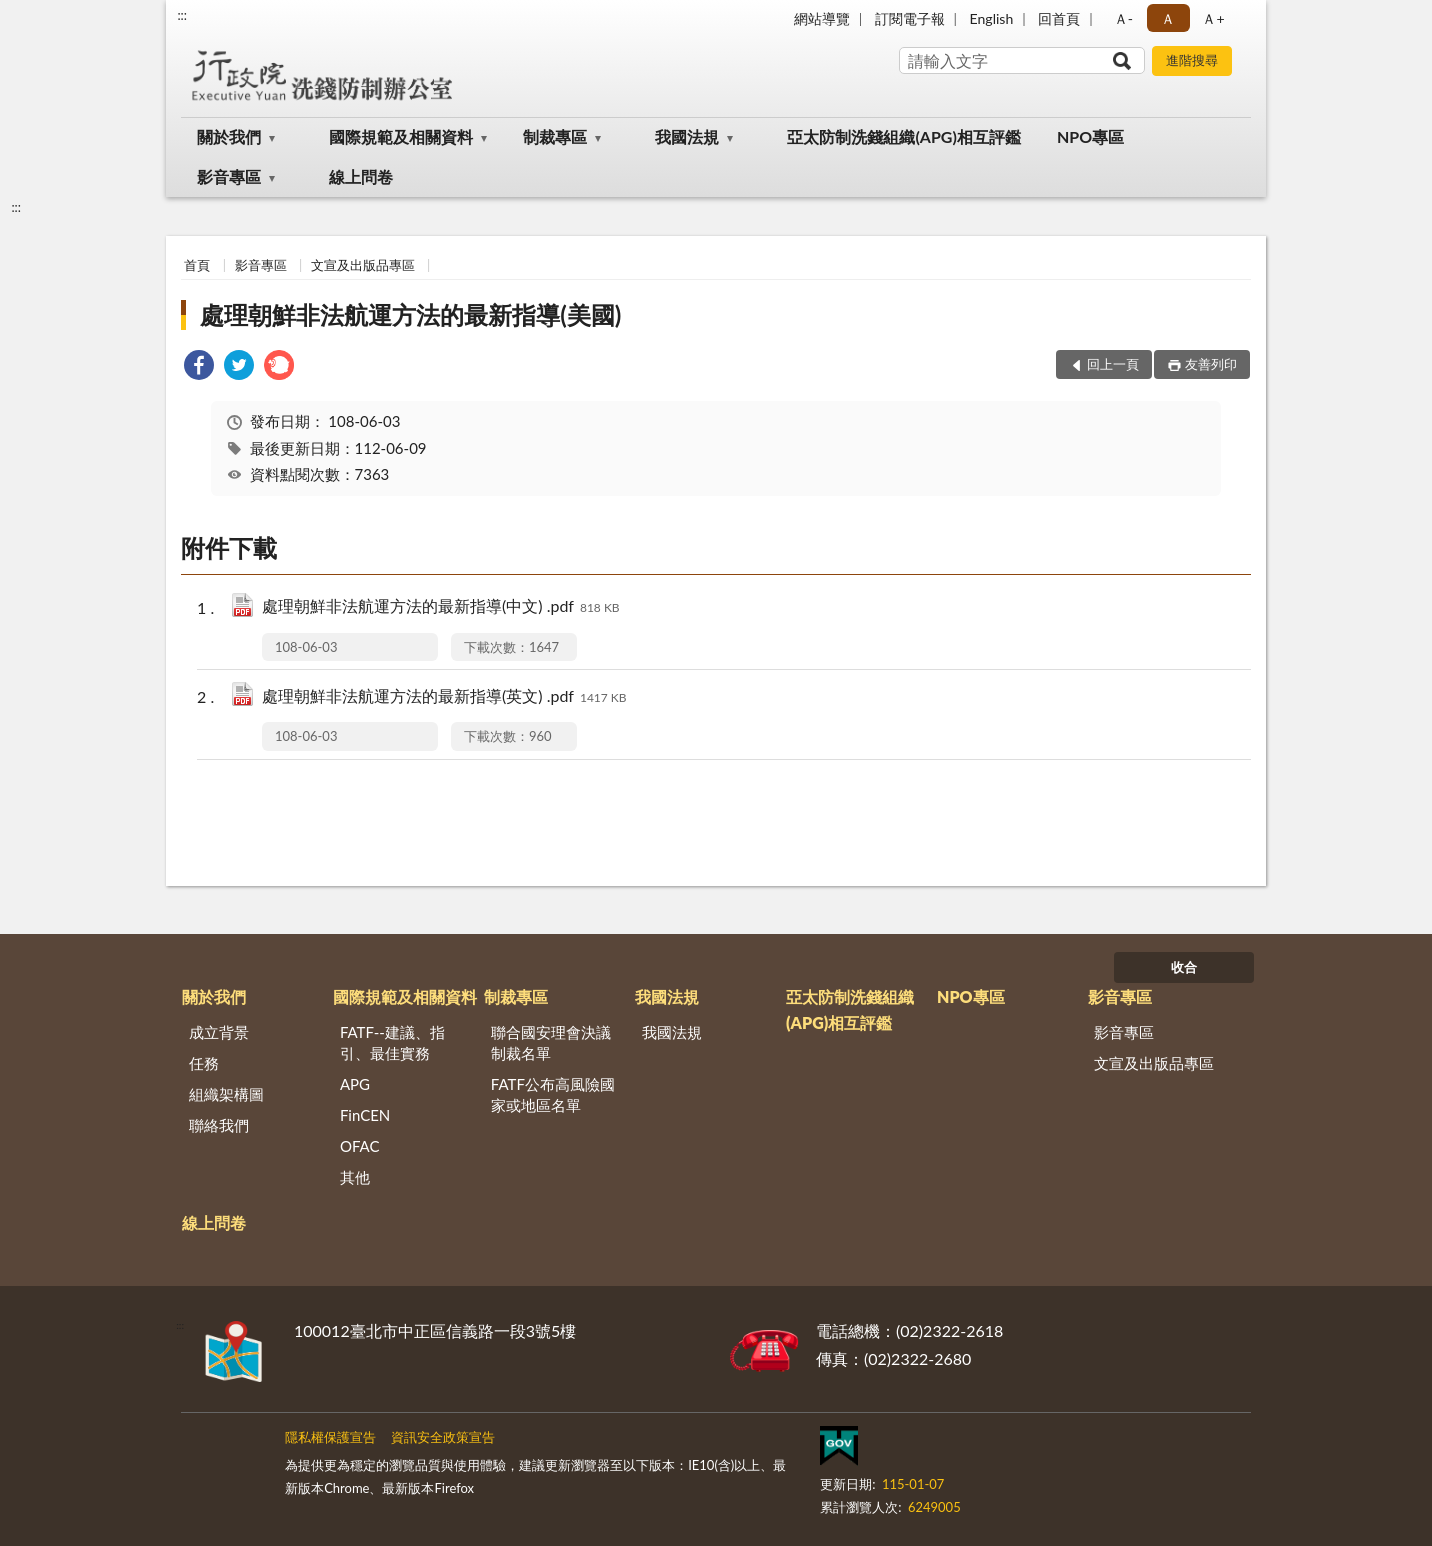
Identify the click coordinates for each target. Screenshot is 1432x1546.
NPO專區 (1090, 136)
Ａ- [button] (1123, 18)
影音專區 (229, 176)
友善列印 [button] (1211, 364)
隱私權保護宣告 (330, 1437)
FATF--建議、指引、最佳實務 (392, 1042)
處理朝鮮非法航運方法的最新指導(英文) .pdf (444, 697)
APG (355, 1084)
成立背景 (219, 1032)
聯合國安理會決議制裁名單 (551, 1042)
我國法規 (687, 136)
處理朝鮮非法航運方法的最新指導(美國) (410, 314)
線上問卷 (361, 176)
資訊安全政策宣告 (443, 1437)
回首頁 (1059, 18)
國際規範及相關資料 (401, 136)
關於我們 (229, 136)
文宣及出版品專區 (363, 265)
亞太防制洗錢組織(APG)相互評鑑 (903, 136)
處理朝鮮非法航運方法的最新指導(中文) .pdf (441, 607)
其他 (355, 1177)
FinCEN (365, 1115)
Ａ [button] (1168, 18)
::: (182, 15)
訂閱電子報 (910, 18)
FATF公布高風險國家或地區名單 (553, 1094)
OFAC (360, 1146)
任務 (204, 1063)
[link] (199, 367)
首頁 (197, 265)
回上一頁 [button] (1113, 364)
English (992, 18)
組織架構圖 (226, 1094)
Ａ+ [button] (1213, 18)
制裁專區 (555, 136)
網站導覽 (822, 18)
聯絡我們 (219, 1125)
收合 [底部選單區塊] (1184, 967)
